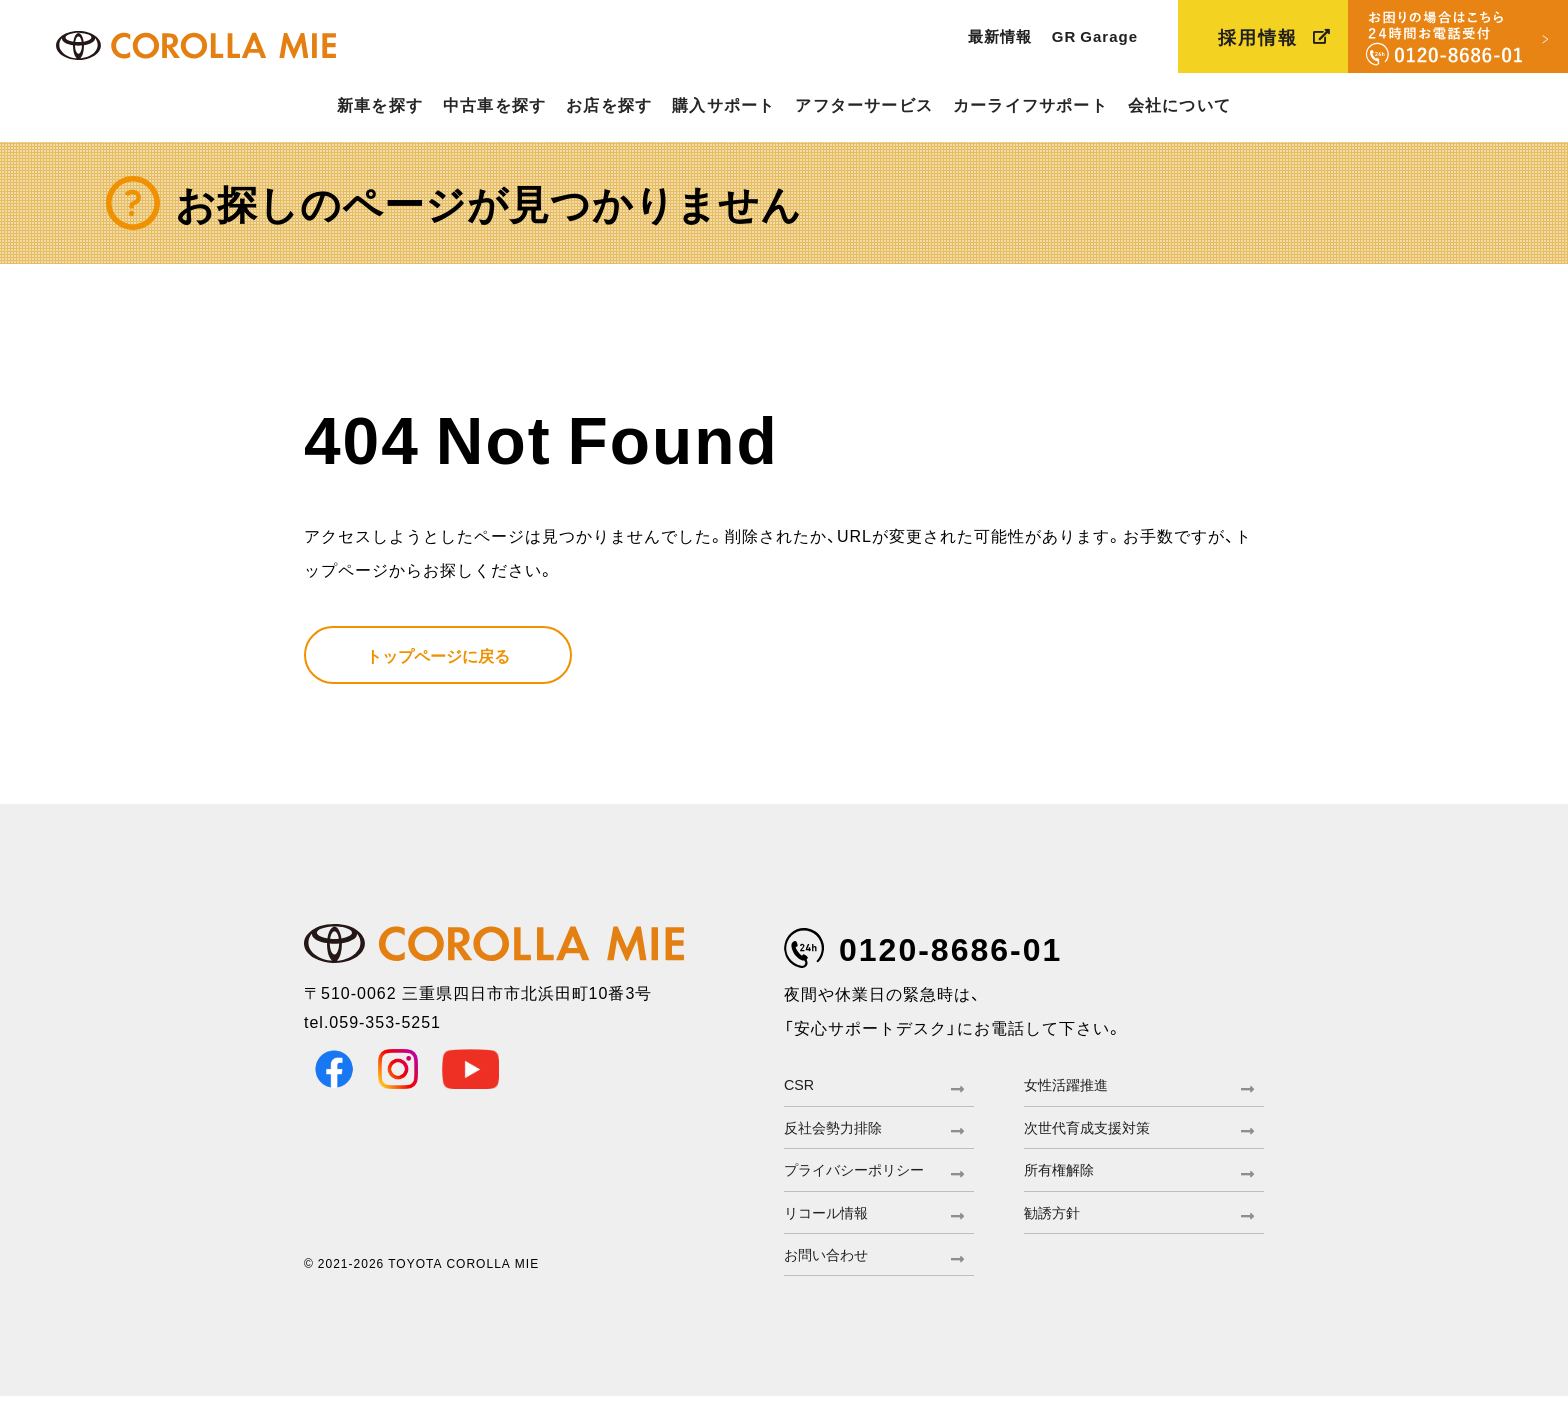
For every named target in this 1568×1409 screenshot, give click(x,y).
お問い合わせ (832, 1266)
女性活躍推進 (1072, 1086)
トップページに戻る (438, 655)
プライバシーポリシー (864, 1176)
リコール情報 (832, 1221)
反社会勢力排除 (840, 1131)
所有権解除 (1064, 1176)
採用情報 (1258, 36)
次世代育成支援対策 (1096, 1131)
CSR (801, 1086)
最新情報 (1000, 36)
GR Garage (1095, 36)
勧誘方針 (1056, 1221)
